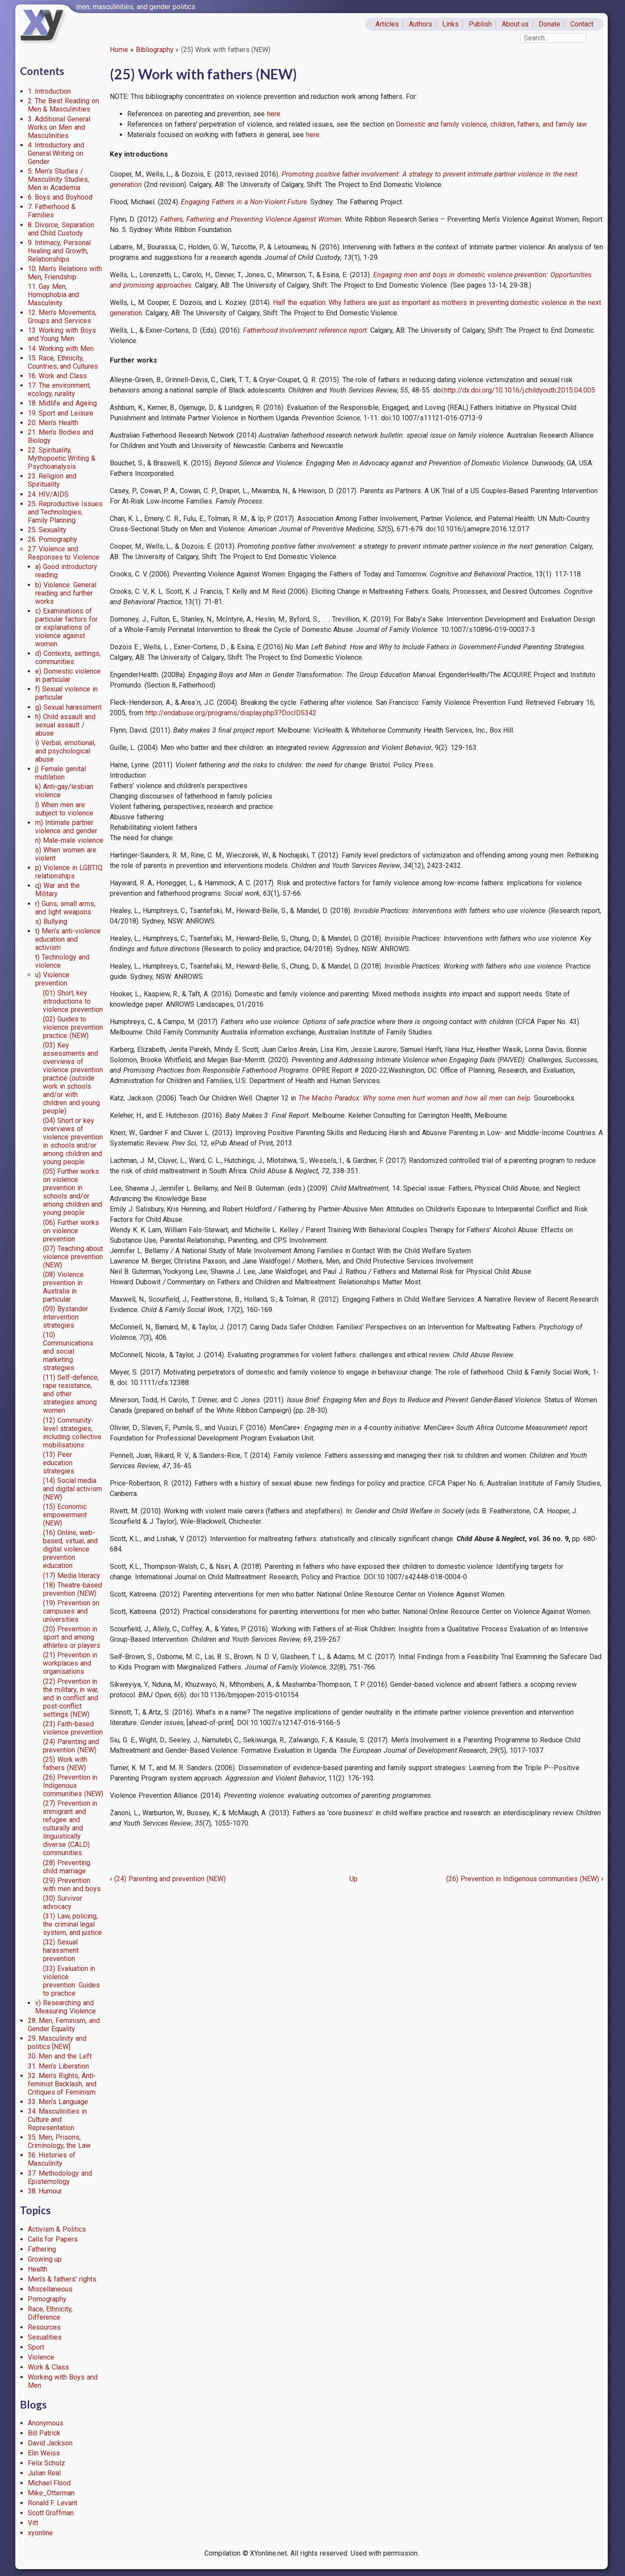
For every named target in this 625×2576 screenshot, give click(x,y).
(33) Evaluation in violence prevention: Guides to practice (71, 1980)
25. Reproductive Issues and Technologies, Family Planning (65, 512)
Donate (549, 24)
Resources (44, 2327)
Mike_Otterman (51, 2493)
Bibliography (155, 50)
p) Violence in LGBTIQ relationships (68, 872)
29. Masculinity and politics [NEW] (57, 2042)
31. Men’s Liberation (58, 2066)
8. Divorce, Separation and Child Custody (61, 229)
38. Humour (45, 2191)
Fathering (42, 2249)
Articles (387, 24)
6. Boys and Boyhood (60, 197)
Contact (581, 24)
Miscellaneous (50, 2289)
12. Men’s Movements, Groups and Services (62, 316)
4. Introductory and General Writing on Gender (56, 153)
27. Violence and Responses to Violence (64, 553)
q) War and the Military (57, 889)
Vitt (33, 2523)
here (273, 114)
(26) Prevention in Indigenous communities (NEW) (73, 1785)
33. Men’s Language (58, 2102)
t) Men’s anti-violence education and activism (68, 939)
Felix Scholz (47, 2463)
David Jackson (50, 2443)
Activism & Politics (57, 2229)
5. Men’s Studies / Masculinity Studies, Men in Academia (58, 179)
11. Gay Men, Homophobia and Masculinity (53, 294)
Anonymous (45, 2423)
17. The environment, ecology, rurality (59, 389)
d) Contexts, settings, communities (68, 657)
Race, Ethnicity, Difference (50, 2313)
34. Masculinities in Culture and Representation (57, 2119)
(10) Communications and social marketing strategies (68, 1351)
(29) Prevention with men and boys (72, 1884)
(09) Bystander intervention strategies (65, 1317)
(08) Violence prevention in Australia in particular (63, 1286)
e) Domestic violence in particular (68, 675)
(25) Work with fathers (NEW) (65, 1763)
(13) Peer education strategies (58, 1462)
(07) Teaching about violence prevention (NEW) (73, 1256)
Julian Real (44, 2473)
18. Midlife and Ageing (62, 403)
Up (353, 1879)
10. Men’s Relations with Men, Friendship (65, 273)
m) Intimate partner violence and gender (66, 826)
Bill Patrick (44, 2433)
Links (450, 24)
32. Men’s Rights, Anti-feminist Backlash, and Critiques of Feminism (62, 2084)
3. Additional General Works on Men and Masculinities (59, 127)
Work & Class (48, 2367)
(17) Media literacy (72, 1575)
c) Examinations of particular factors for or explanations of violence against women (66, 627)
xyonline (40, 2533)
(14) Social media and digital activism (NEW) (72, 1488)
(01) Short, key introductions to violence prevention (73, 1001)
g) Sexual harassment (68, 707)
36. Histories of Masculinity (52, 2159)
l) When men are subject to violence (64, 809)
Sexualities (45, 2337)
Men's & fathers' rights (62, 2279)
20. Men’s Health (53, 423)
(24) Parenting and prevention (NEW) (71, 1746)
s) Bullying (51, 921)
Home (119, 50)
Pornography (47, 2299)
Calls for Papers (53, 2239)
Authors (420, 24)
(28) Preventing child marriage (66, 1867)
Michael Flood (49, 2483)
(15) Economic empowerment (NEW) (65, 1514)
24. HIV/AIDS (48, 494)
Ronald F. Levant (53, 2503)
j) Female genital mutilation (60, 773)
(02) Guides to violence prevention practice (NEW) (73, 1027)
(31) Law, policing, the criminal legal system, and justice (72, 1924)
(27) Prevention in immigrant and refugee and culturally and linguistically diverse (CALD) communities (70, 1828)
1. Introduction (49, 91)
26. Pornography (53, 539)
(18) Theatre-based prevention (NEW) (72, 1589)
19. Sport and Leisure (60, 413)
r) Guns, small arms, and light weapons (65, 908)
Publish (480, 24)
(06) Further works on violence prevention (71, 1230)
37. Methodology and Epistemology (60, 2177)
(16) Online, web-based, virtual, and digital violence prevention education (70, 1549)
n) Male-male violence (69, 840)
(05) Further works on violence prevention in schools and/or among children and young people (72, 1192)
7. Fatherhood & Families (52, 211)
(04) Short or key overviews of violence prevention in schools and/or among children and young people (73, 1141)
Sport (36, 2347)
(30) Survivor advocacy (62, 1902)
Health (37, 2269)
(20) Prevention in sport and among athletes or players (72, 1637)
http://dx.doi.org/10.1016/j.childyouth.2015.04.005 (519, 390)
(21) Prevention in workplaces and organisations (70, 1663)
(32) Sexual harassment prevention (61, 1950)
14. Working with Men (61, 348)
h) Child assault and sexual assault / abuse (65, 725)
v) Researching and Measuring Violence (65, 2007)
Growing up (45, 2259)
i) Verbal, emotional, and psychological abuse (65, 751)
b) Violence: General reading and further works (65, 593)
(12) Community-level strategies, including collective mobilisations (72, 1432)
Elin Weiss (44, 2453)
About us (515, 24)
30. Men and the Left (60, 2056)
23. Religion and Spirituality (52, 480)
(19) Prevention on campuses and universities (71, 1611)
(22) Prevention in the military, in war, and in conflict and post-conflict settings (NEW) (71, 1697)
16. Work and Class (57, 376)
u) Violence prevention (52, 979)
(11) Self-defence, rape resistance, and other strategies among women (71, 1393)
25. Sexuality (47, 530)
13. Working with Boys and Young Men (62, 334)
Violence (41, 2357)
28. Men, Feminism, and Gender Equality (64, 2024)
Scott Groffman (51, 2513)
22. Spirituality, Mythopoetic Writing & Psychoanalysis (62, 458)
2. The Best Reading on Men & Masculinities (63, 105)
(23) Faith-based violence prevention (73, 1728)
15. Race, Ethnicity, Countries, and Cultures (63, 362)
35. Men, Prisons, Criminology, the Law (59, 2141)
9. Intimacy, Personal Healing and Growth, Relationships (59, 251)
